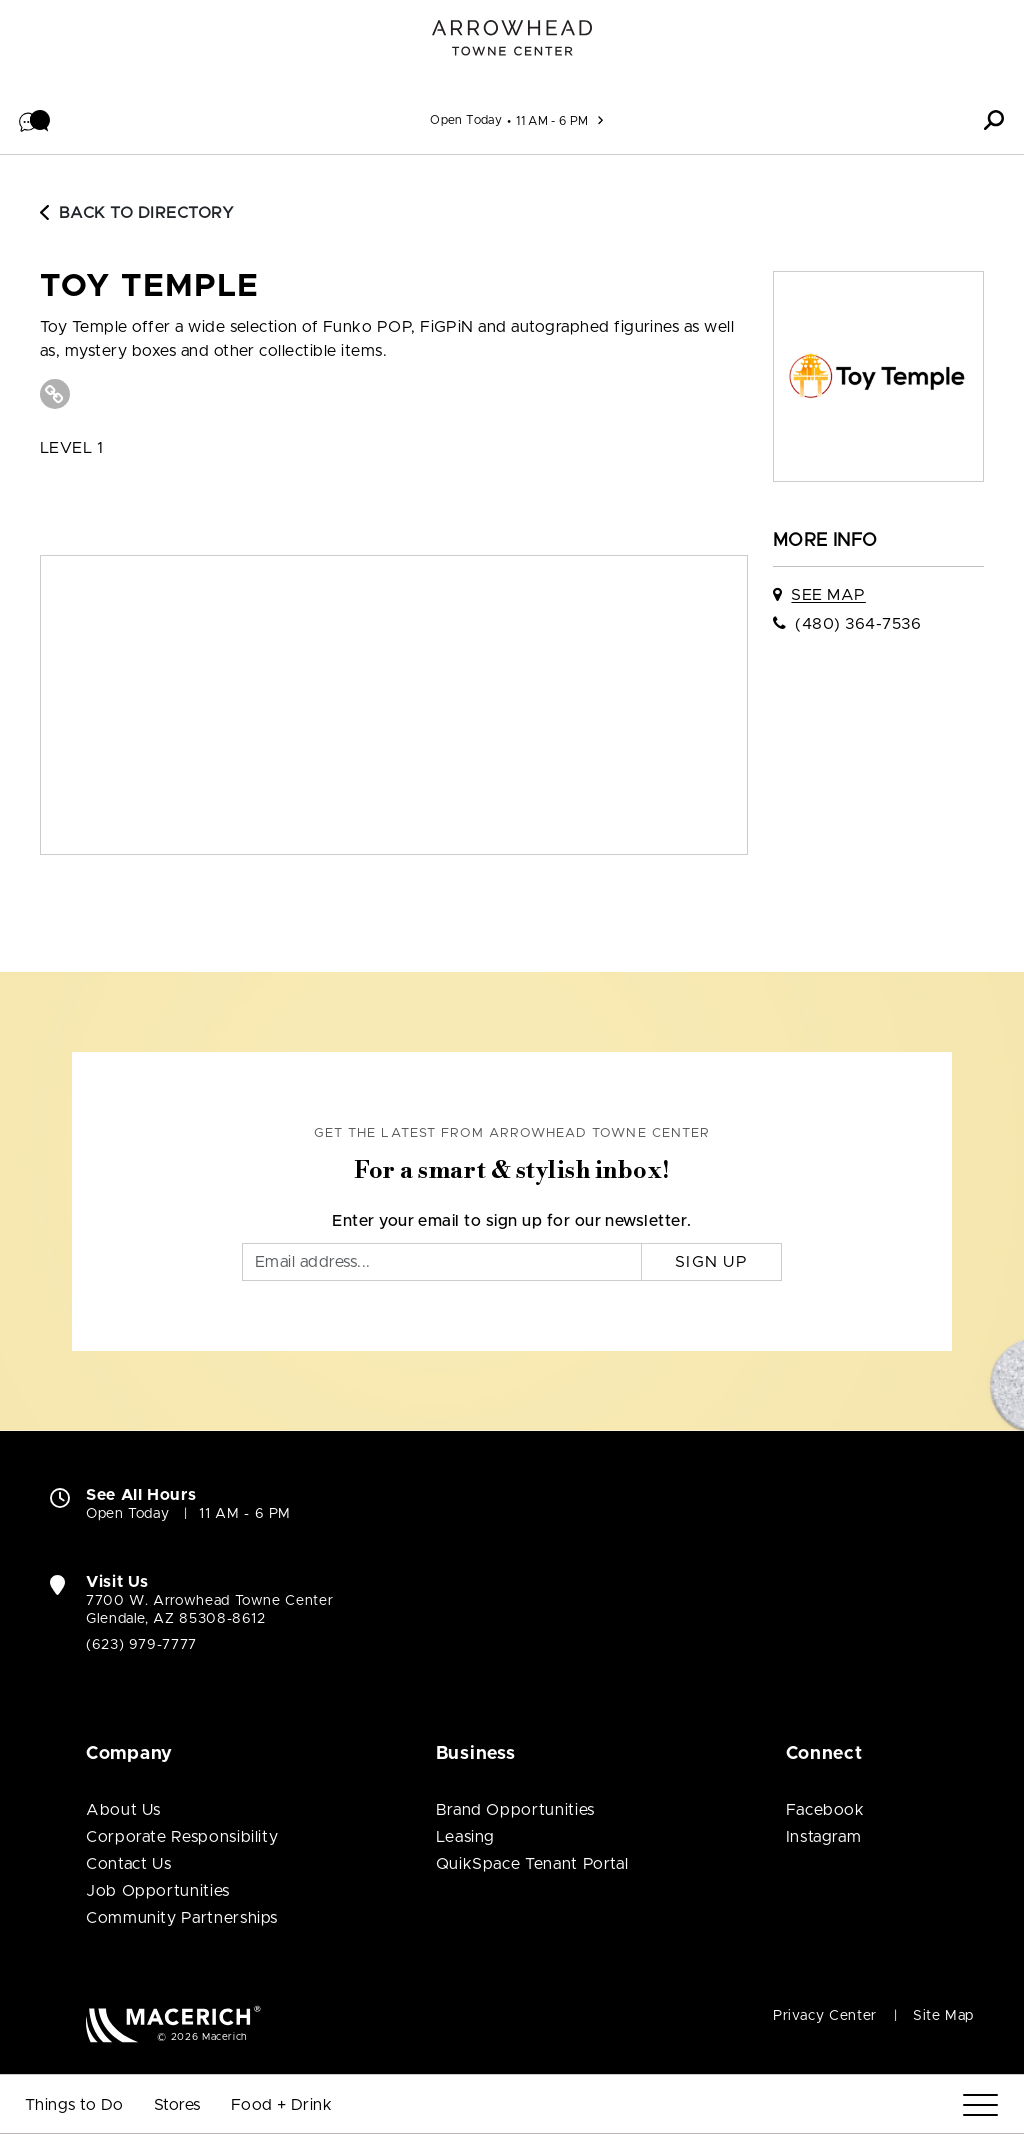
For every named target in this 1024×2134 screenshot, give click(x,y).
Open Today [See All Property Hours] (466, 120)
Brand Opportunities (515, 1810)
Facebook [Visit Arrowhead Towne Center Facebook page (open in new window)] (825, 1810)
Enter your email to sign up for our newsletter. (512, 1221)
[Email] (442, 1262)
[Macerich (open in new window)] (173, 2023)
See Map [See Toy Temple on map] (828, 595)
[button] (35, 120)
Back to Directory (137, 213)
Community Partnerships (182, 1918)
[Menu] (980, 2105)
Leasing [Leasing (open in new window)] (465, 1837)
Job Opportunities (158, 1891)
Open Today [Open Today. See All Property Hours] (127, 1514)
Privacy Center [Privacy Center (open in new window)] (825, 2016)
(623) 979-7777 (141, 1645)
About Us (123, 1810)
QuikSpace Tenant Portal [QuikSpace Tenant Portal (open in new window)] (532, 1864)
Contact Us (128, 1864)
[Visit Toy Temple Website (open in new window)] (55, 394)
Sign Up (711, 1262)
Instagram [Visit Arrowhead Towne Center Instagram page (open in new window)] (824, 1837)
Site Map (943, 2016)
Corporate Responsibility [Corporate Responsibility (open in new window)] (182, 1837)
